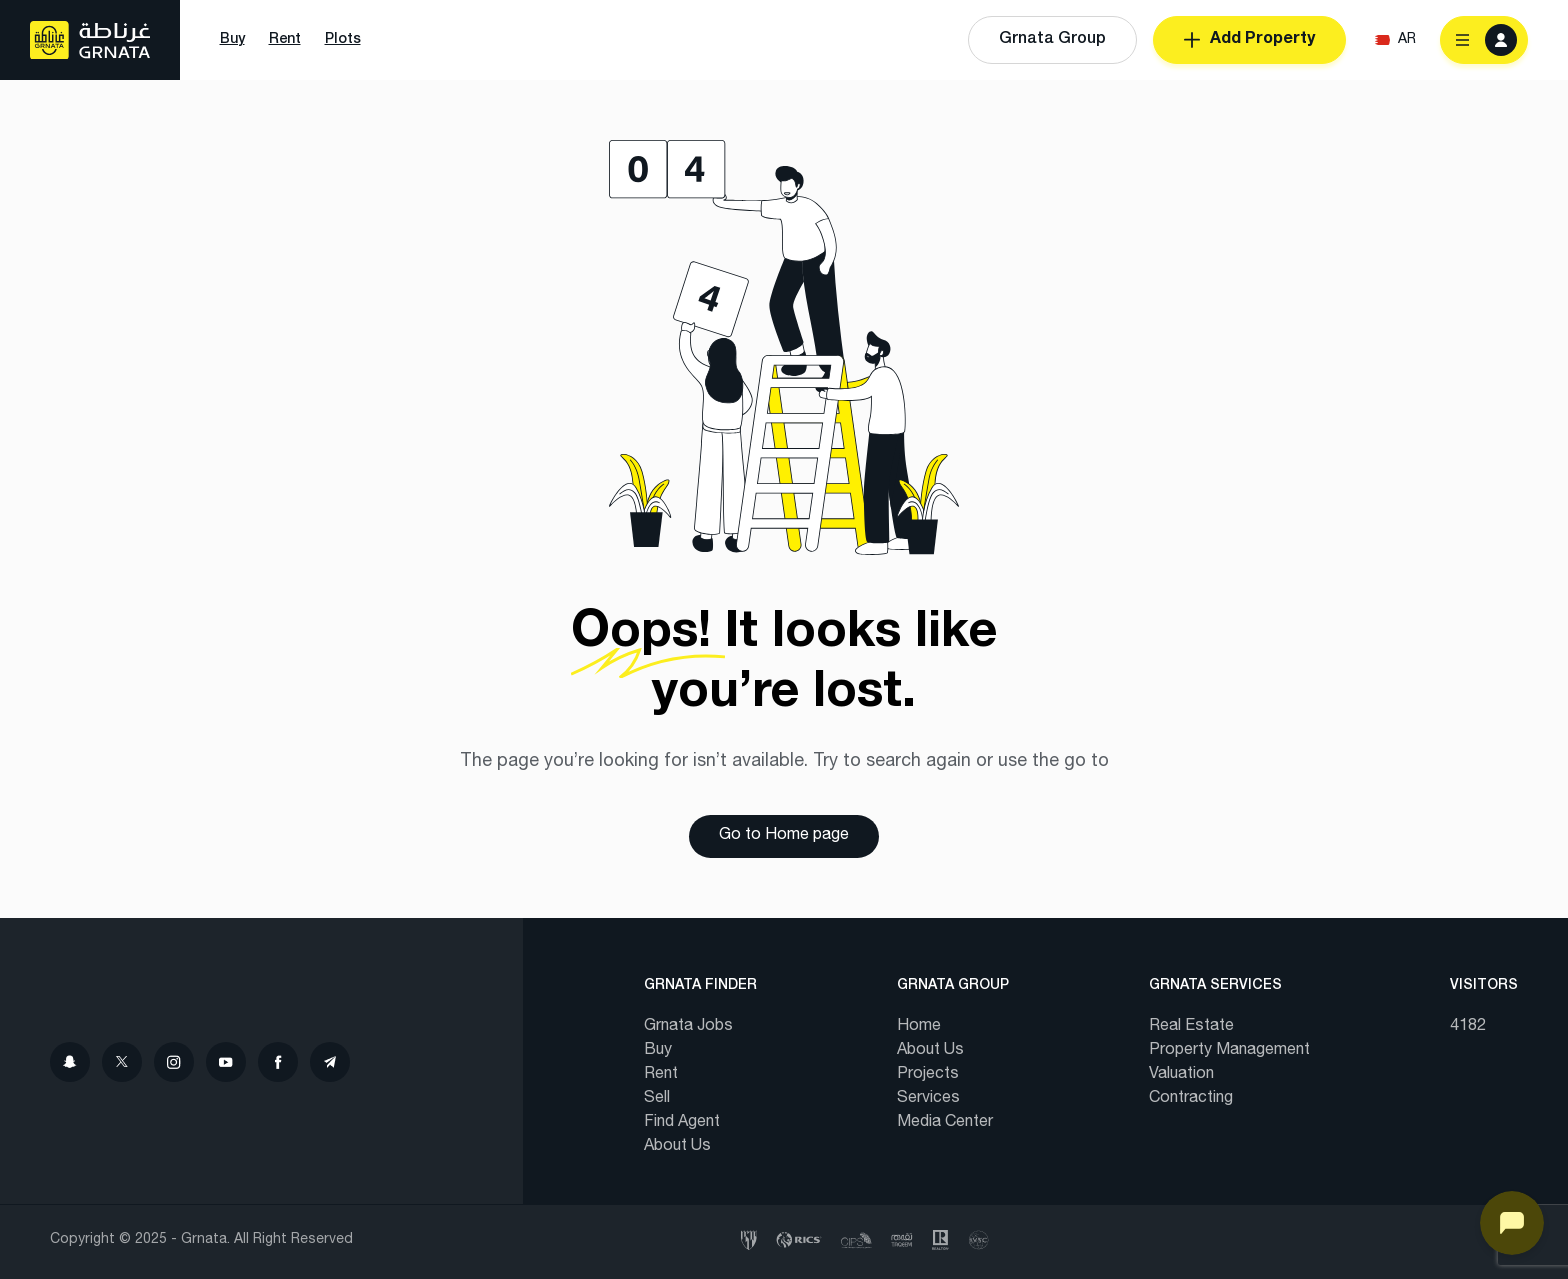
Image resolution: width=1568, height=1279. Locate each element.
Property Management (1229, 1051)
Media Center (945, 1123)
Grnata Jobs (688, 1027)
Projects (928, 1075)
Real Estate (1191, 1027)
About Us (677, 1147)
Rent (661, 1075)
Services (928, 1099)
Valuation (1181, 1075)
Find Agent (682, 1123)
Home (919, 1027)
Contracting (1191, 1099)
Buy (658, 1051)
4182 (1468, 1027)
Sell (657, 1099)
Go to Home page (784, 836)
